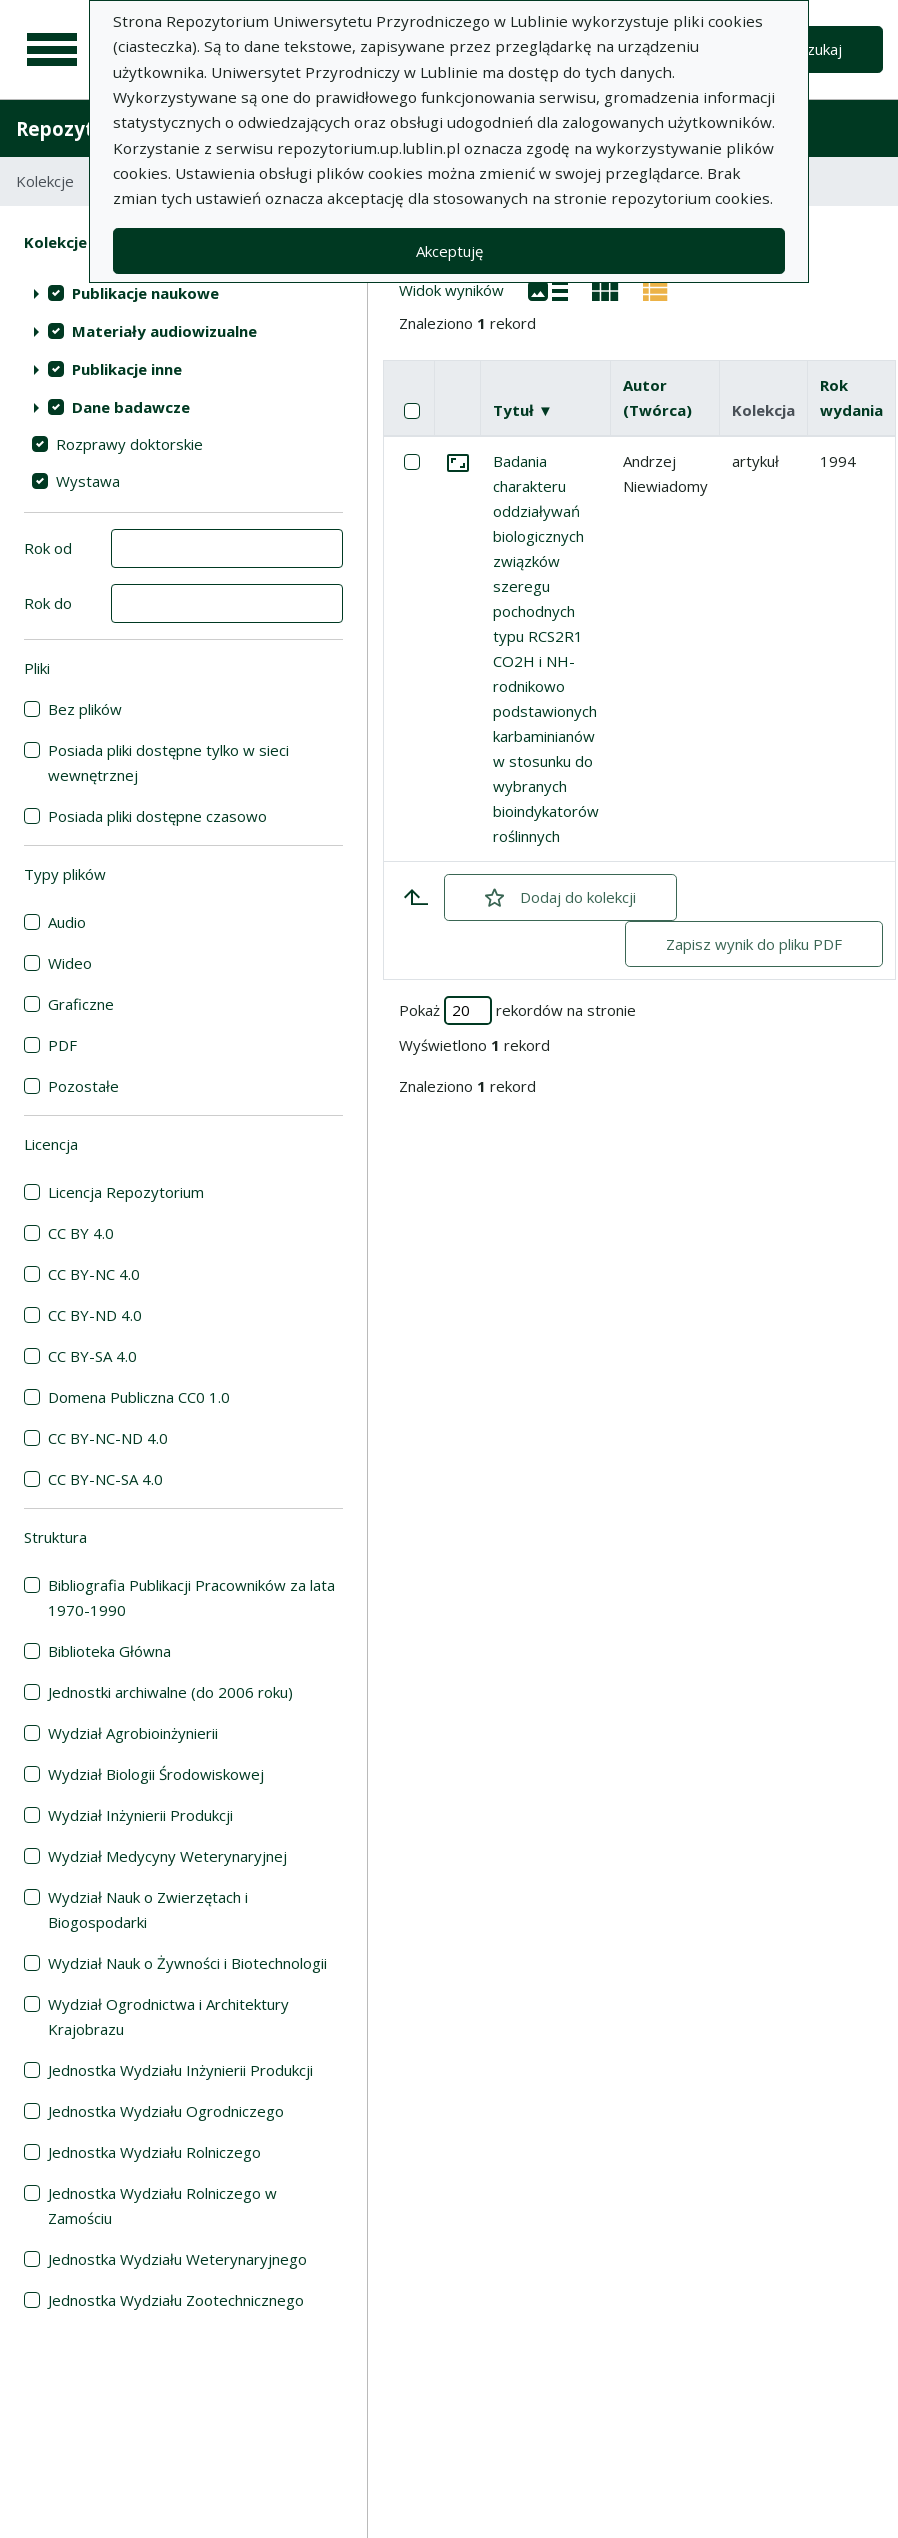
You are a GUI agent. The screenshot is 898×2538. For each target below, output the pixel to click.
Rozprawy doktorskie (129, 444)
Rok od (48, 548)
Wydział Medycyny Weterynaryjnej (167, 1856)
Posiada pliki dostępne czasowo (157, 816)
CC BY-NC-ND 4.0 (108, 1438)
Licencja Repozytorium (126, 1192)
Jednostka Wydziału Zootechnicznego (176, 2300)
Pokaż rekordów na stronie (517, 1010)
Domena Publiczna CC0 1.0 (139, 1397)
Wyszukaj (809, 49)
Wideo (70, 963)
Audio (67, 922)
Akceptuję (449, 251)
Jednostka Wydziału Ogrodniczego (166, 2111)
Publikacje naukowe (145, 293)
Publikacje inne (127, 369)
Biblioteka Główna (109, 1651)
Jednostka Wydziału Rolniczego (154, 2152)
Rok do (48, 603)
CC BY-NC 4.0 (94, 1274)
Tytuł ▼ (523, 410)
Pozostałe (83, 1086)
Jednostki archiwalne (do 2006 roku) (170, 1692)
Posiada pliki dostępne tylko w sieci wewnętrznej (168, 762)
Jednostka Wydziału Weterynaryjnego (177, 2259)
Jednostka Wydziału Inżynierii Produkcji (180, 2070)
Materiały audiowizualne (164, 331)
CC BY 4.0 (81, 1233)
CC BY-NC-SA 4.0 (105, 1479)
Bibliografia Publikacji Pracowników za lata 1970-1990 (191, 1597)
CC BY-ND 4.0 (95, 1315)
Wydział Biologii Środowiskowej (156, 1774)
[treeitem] (183, 293)
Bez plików (85, 709)
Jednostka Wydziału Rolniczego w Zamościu (162, 2205)
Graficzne (81, 1004)
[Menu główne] (52, 50)
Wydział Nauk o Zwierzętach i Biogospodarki (148, 1909)
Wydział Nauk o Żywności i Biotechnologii (187, 1963)
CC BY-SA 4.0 (92, 1356)
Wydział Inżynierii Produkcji (140, 1815)
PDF (62, 1045)
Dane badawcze (131, 407)
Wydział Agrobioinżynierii (133, 1733)
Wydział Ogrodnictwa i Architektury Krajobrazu (168, 2016)
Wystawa (88, 481)
